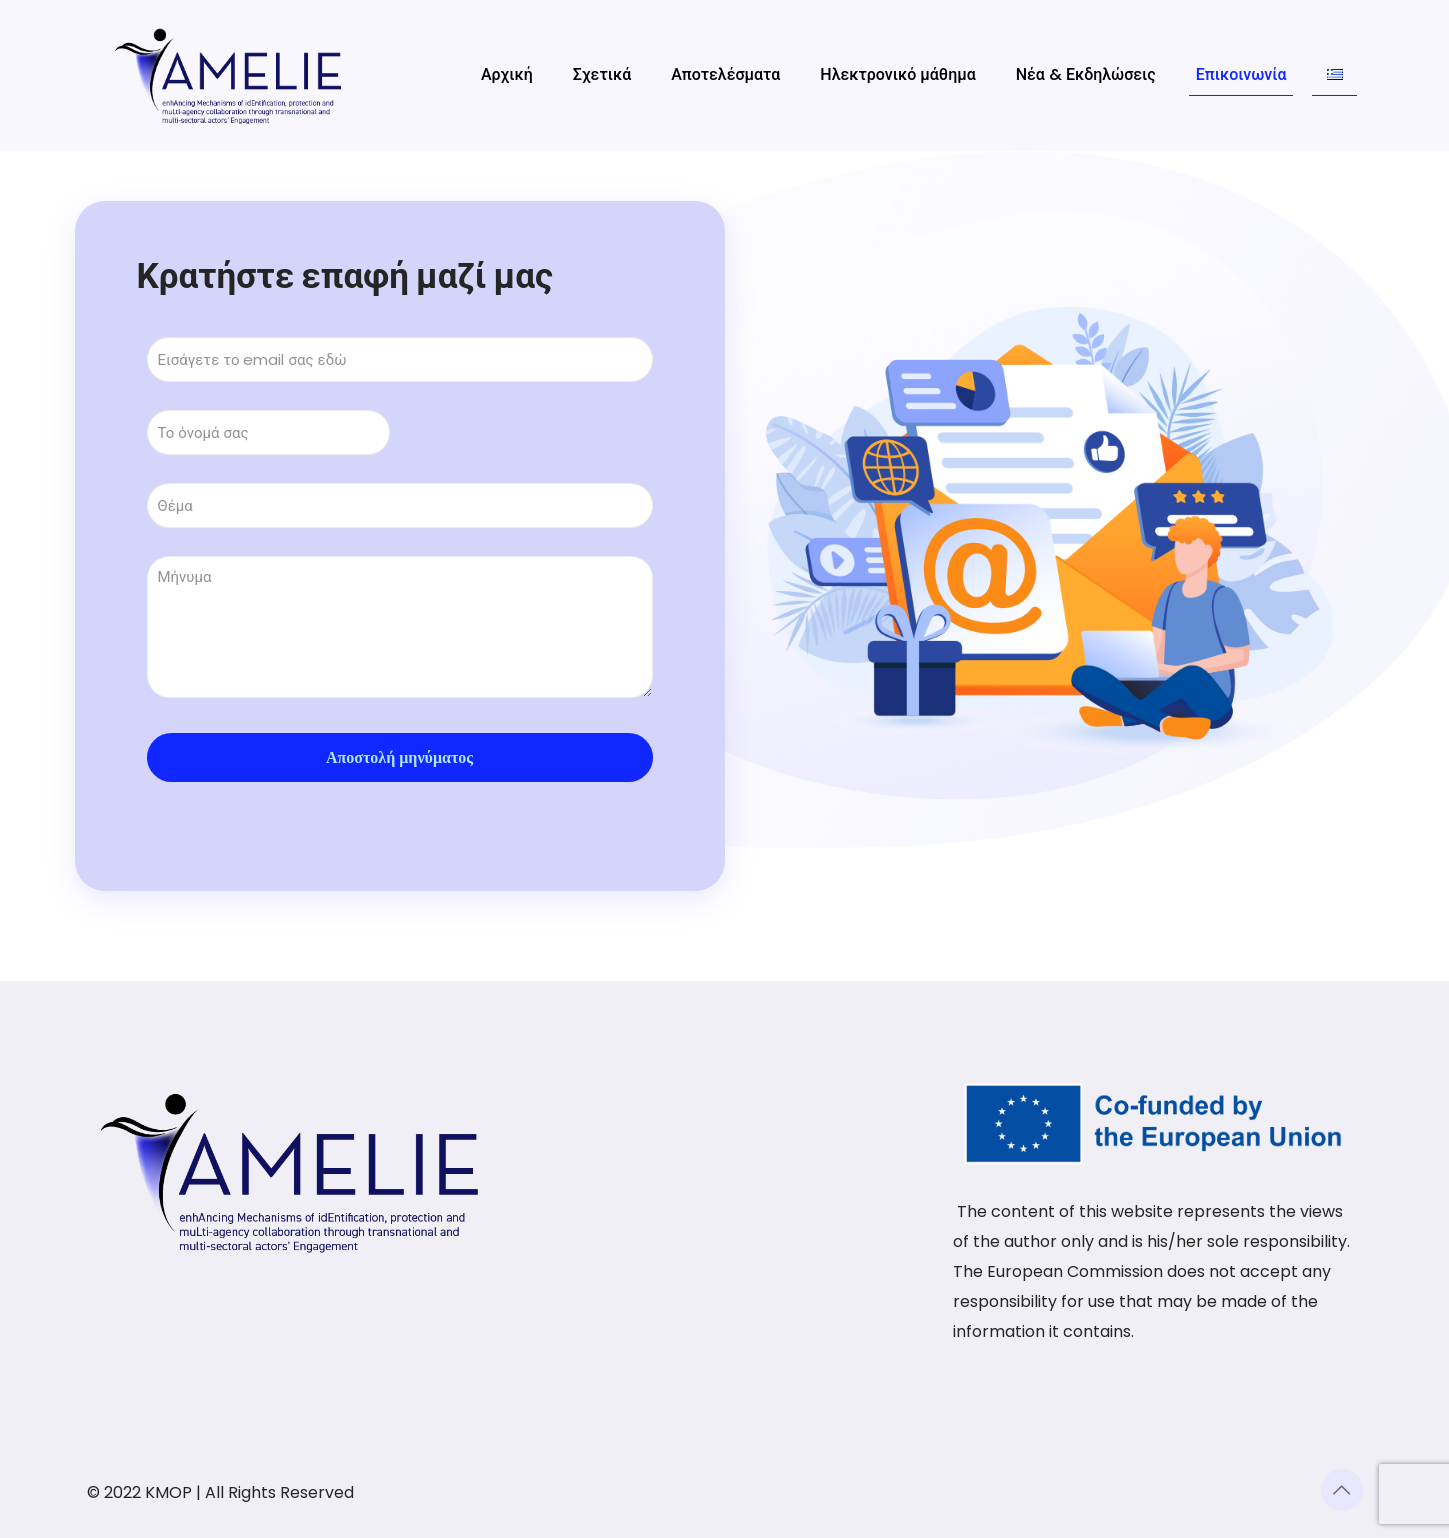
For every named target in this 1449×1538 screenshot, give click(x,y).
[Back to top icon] (1342, 1490)
